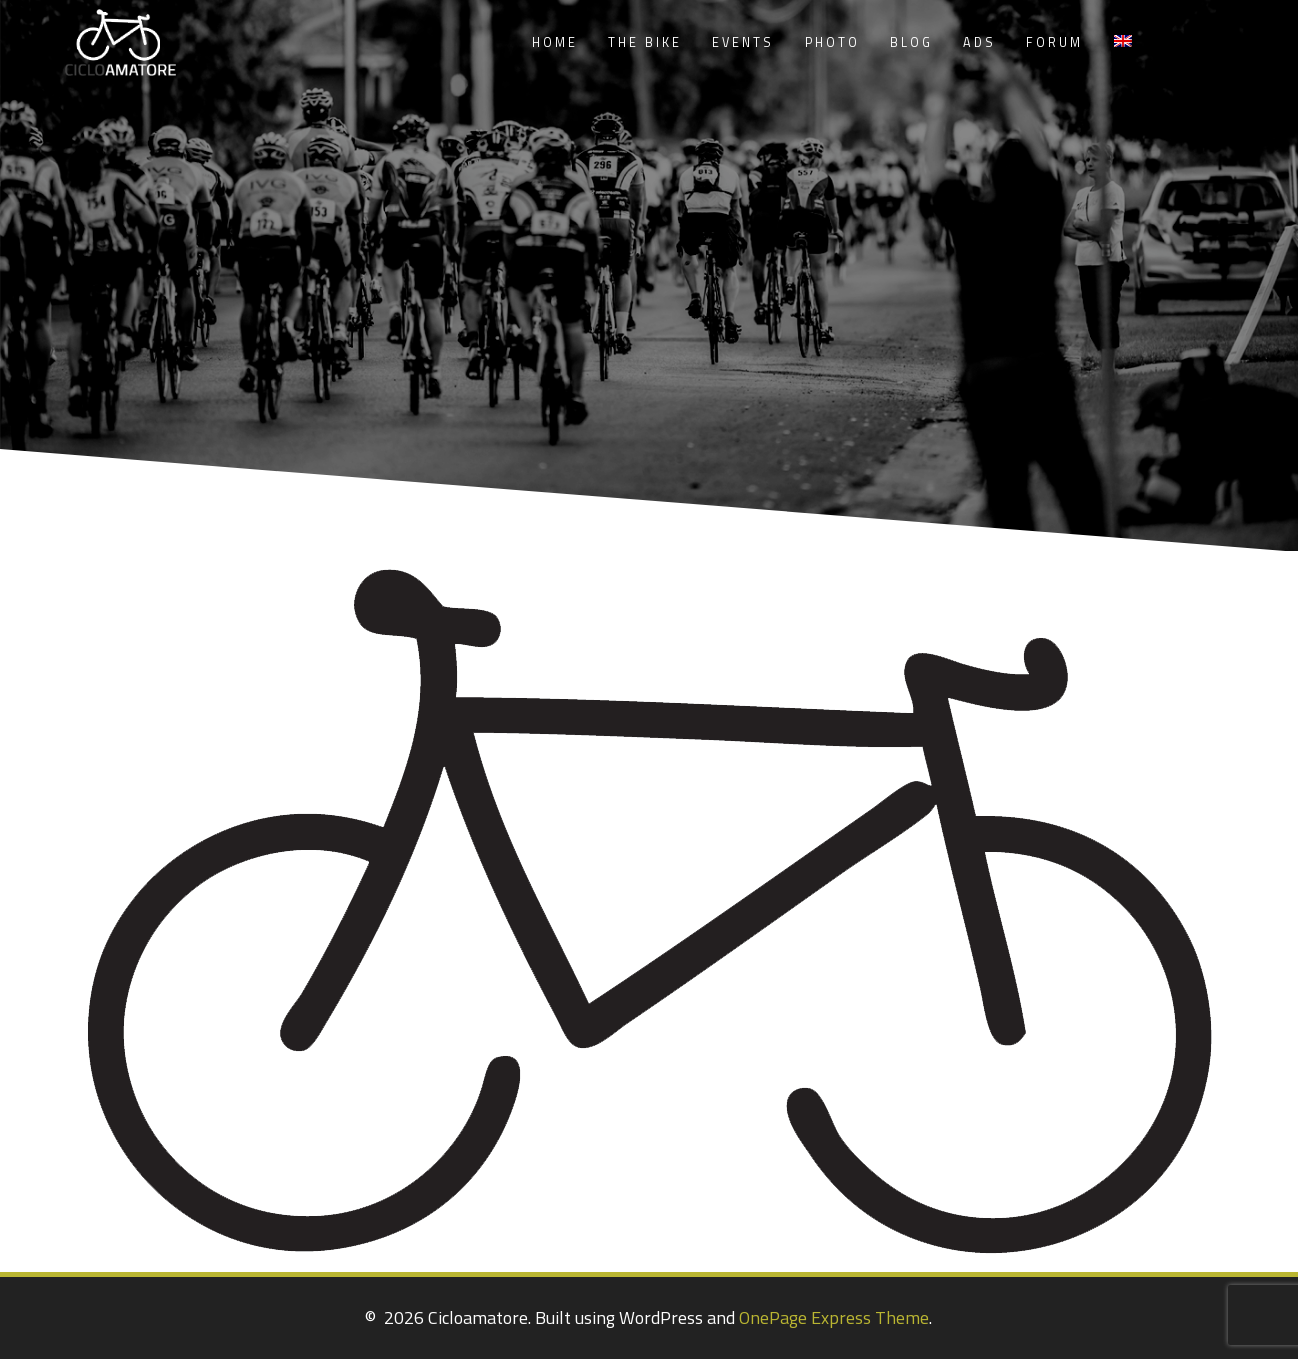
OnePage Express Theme (834, 1317)
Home (555, 42)
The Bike (645, 42)
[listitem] (445, 723)
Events (743, 42)
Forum (1054, 42)
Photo (832, 42)
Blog (911, 42)
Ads (979, 42)
